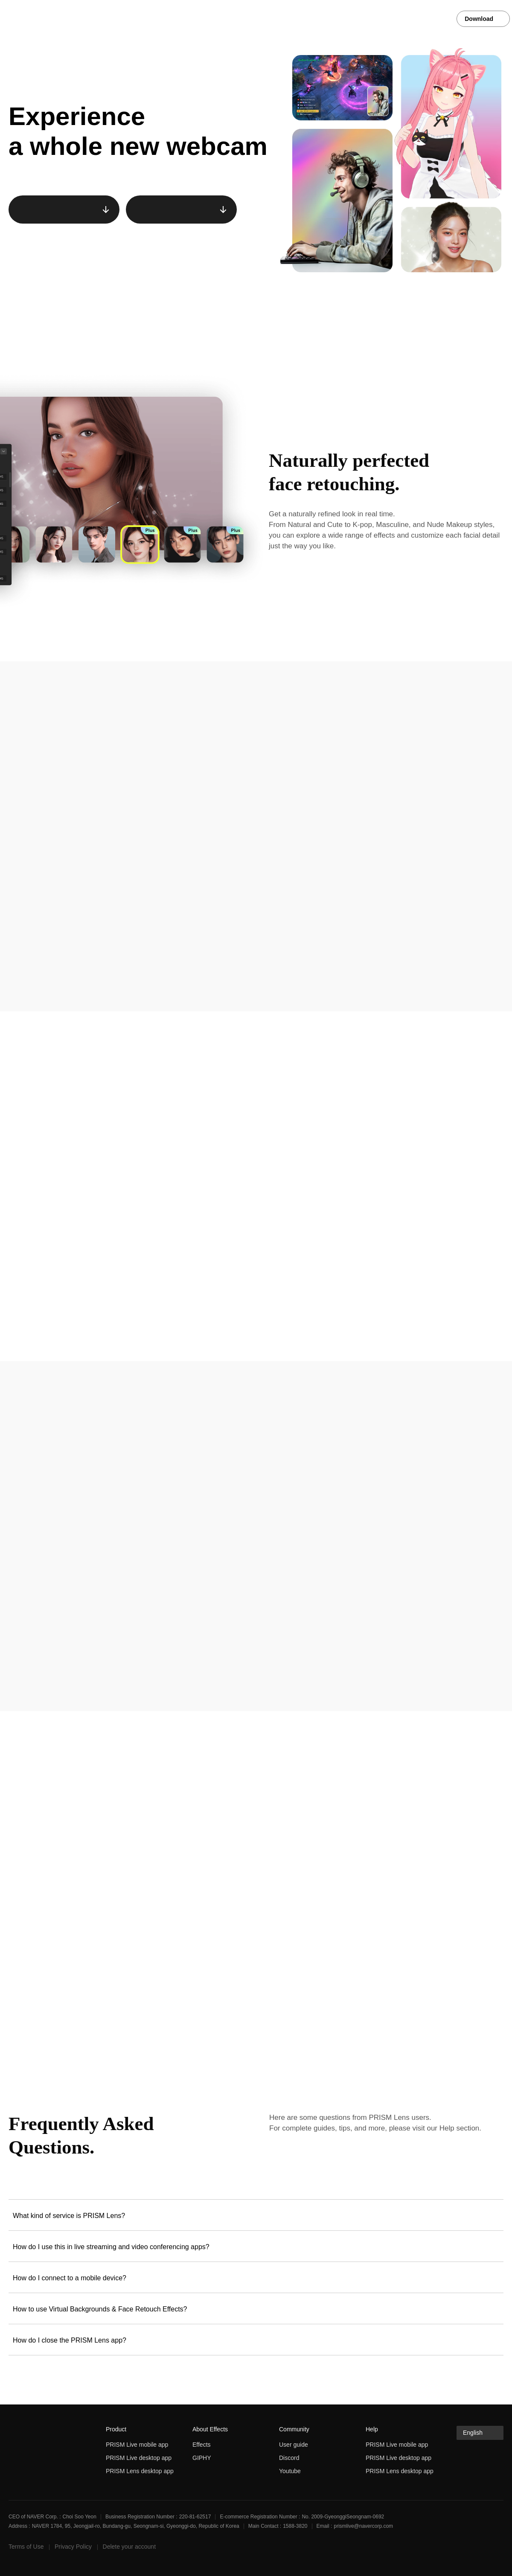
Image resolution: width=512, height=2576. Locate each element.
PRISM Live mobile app (137, 2444)
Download (480, 18)
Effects (201, 2444)
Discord (289, 2457)
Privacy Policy (73, 2546)
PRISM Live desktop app (139, 2457)
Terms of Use (26, 2546)
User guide (293, 2444)
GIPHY (201, 2457)
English (473, 2432)
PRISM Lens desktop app (140, 2471)
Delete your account (129, 2546)
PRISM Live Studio (41, 19)
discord (497, 2549)
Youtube (290, 2471)
